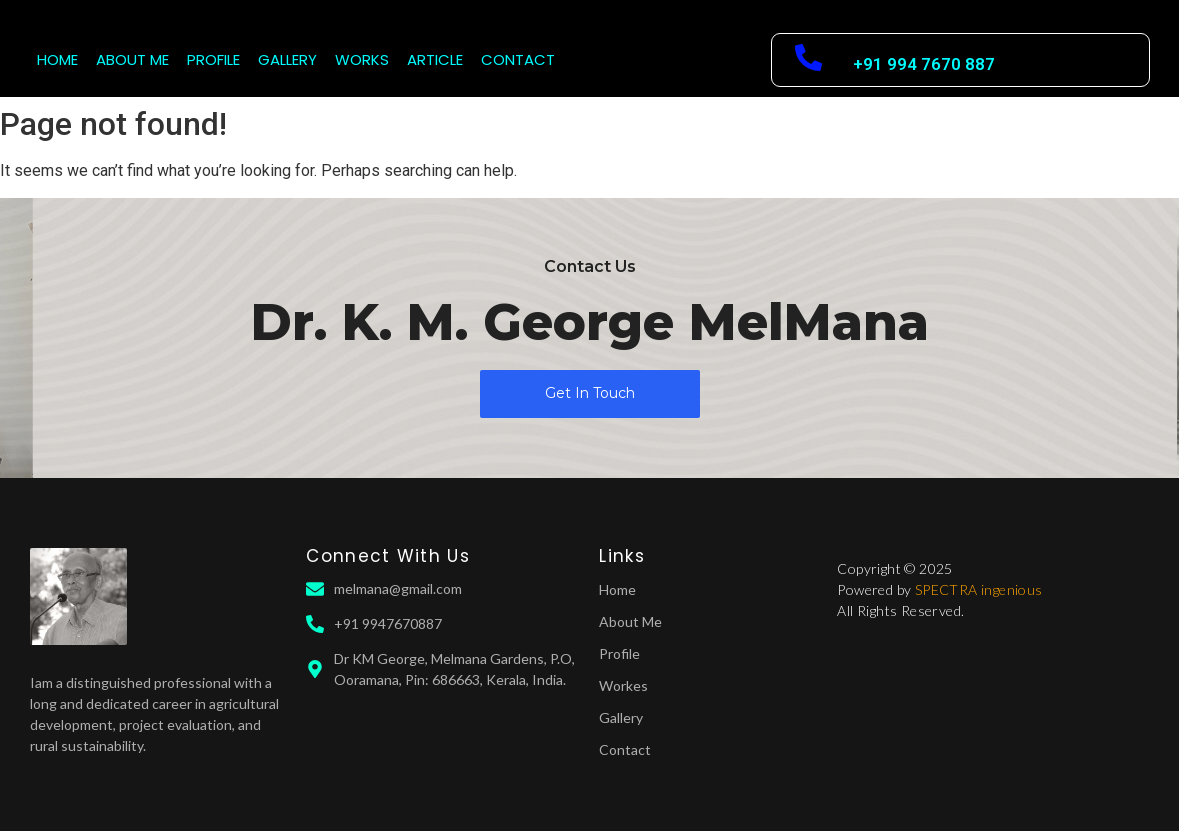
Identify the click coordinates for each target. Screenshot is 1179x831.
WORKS (362, 59)
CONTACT (518, 59)
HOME (57, 59)
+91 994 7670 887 (924, 64)
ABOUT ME (132, 59)
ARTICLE (435, 59)
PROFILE (213, 59)
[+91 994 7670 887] (808, 60)
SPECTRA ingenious (979, 589)
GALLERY (287, 59)
